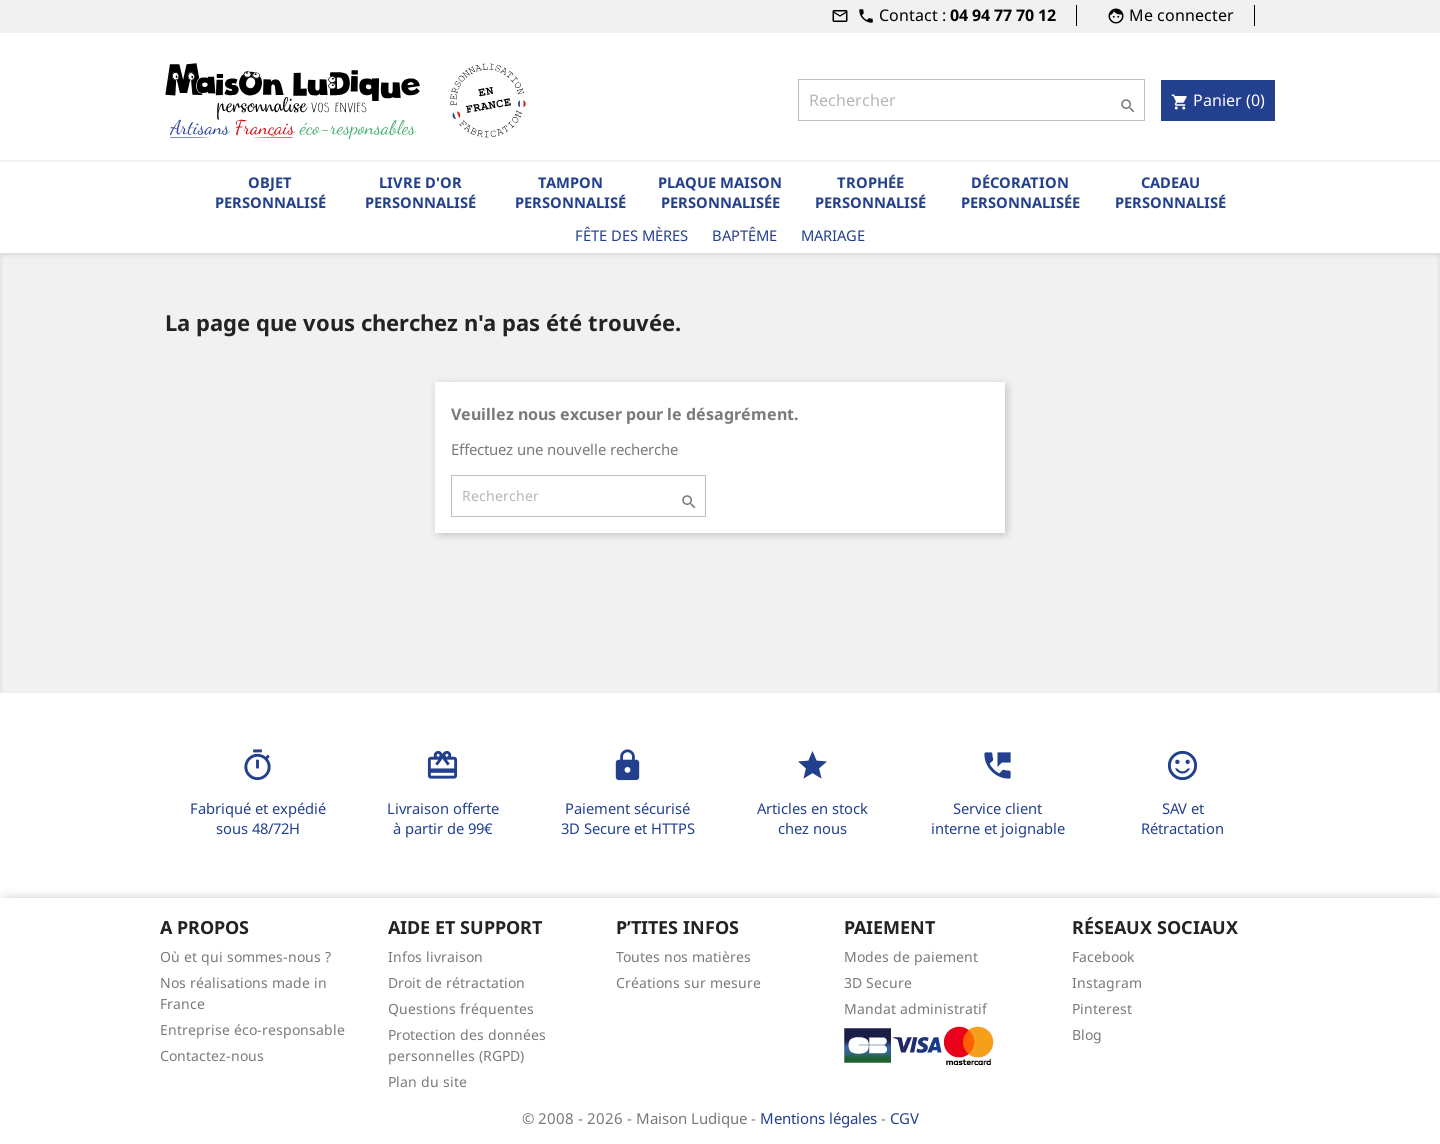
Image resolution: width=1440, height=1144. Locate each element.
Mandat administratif (915, 1008)
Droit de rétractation (456, 982)
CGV (904, 1118)
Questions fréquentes (461, 1008)
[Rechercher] (971, 100)
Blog (1087, 1034)
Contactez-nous (212, 1055)
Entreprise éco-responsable (252, 1029)
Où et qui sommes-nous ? (245, 956)
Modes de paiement (911, 956)
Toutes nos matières (683, 956)
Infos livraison (435, 956)
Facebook (1103, 956)
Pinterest (1102, 1008)
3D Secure (878, 982)
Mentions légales (820, 1118)
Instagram (1107, 982)
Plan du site (427, 1081)
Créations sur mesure (688, 982)
